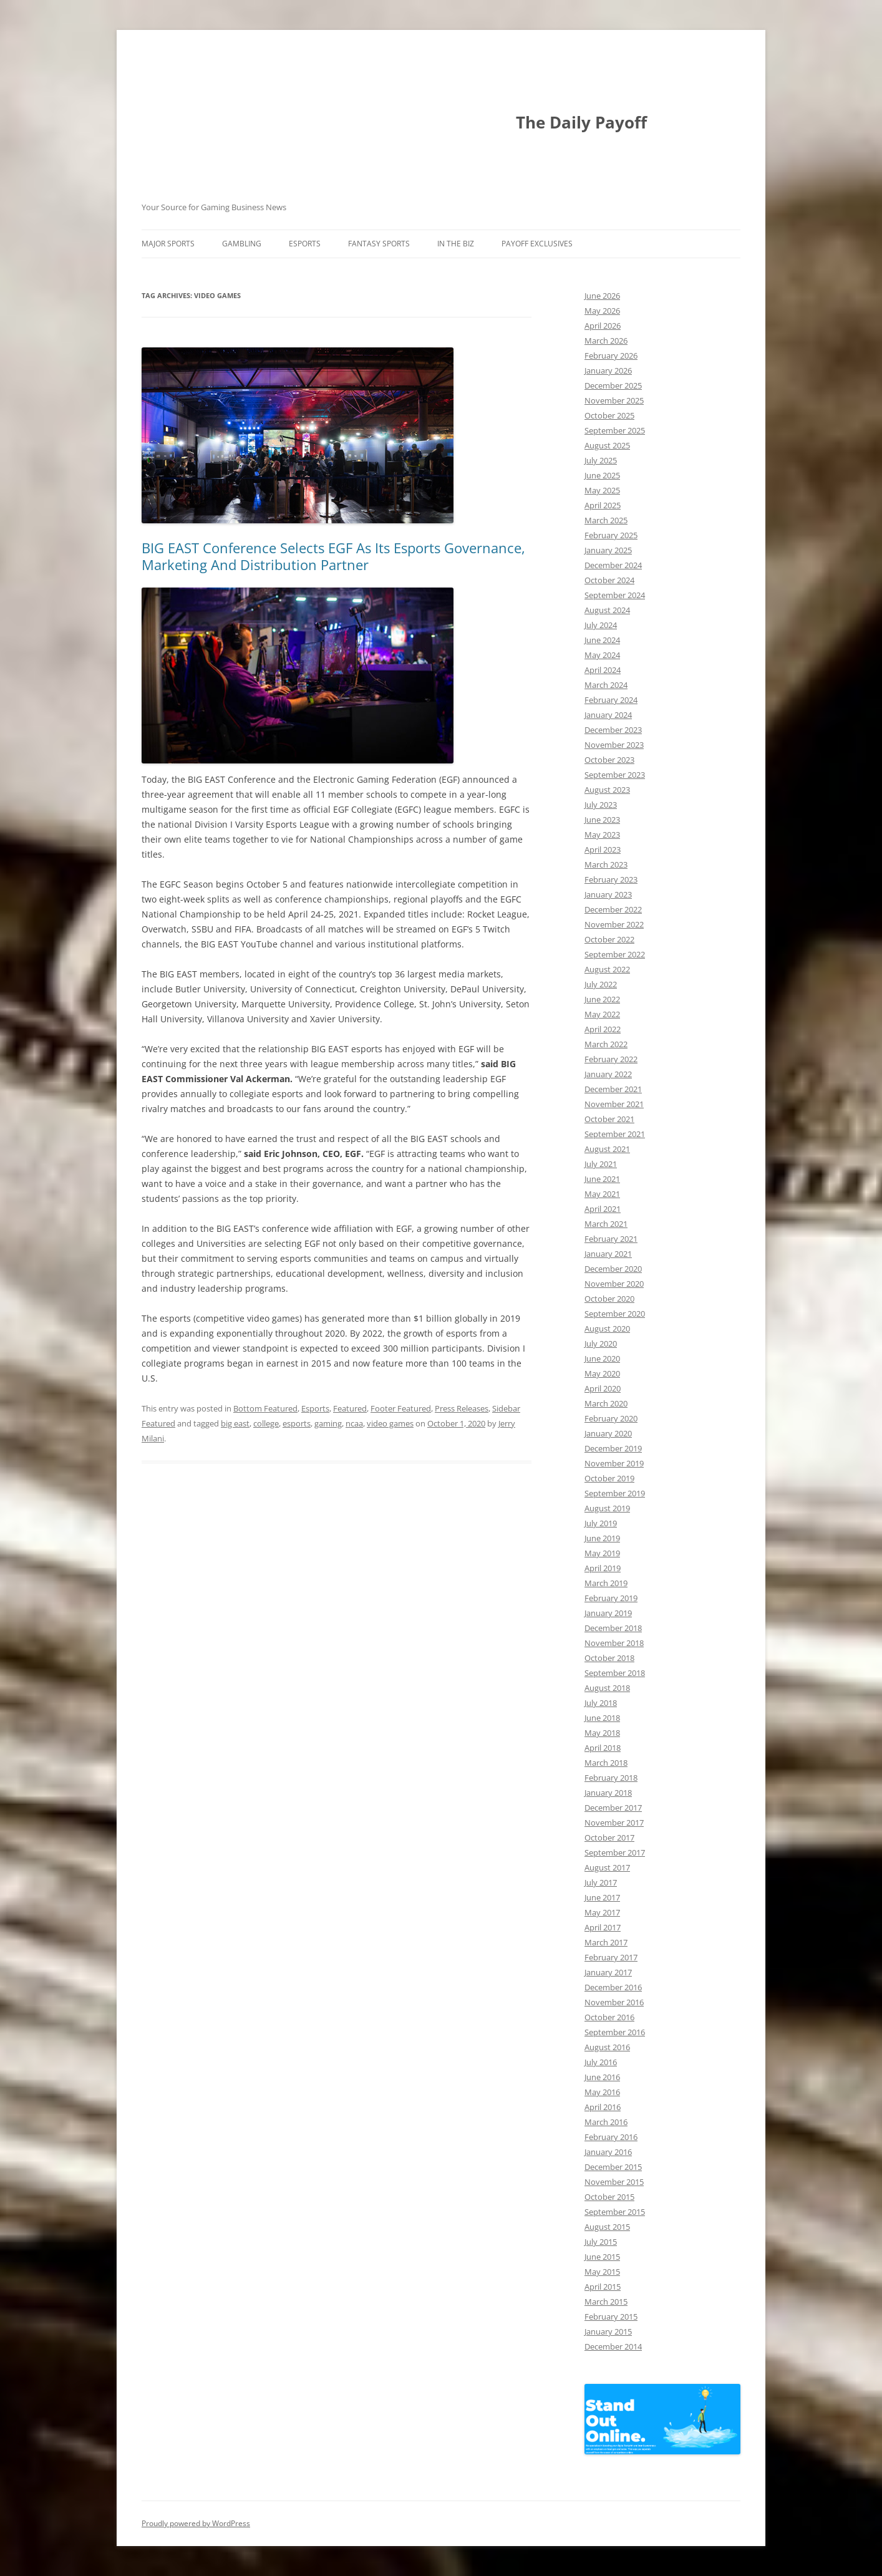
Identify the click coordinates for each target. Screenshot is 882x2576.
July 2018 (600, 1702)
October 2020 (609, 1298)
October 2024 (609, 580)
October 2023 (609, 759)
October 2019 (609, 1478)
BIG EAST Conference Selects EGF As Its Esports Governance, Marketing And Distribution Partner (333, 555)
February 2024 (610, 699)
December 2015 (613, 2166)
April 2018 (602, 1747)
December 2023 (613, 729)
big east (235, 1423)
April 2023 (602, 849)
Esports (305, 243)
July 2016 (600, 2062)
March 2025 (606, 520)
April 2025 (602, 505)
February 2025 (610, 535)
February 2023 (610, 879)
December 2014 (613, 2346)
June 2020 (602, 1358)
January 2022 (608, 1074)
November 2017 (614, 1822)
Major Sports (168, 243)
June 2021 (602, 1178)
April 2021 (602, 1208)
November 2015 (614, 2181)
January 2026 (608, 370)
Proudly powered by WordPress (196, 2523)
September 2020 (614, 1313)
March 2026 (606, 340)
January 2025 (608, 550)
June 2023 (602, 819)
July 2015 (600, 2241)
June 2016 (602, 2077)
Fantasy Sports (379, 243)
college (266, 1423)
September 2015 (614, 2211)
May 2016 (602, 2092)
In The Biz (455, 243)
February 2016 (610, 2137)
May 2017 (602, 1912)
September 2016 (614, 2032)
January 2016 (608, 2151)
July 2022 (600, 984)
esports (297, 1423)
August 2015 (607, 2226)
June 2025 (602, 475)
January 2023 (608, 894)
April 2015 (602, 2286)
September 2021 (614, 1134)
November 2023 (614, 744)
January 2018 (608, 1792)
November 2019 (614, 1463)
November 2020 (614, 1283)
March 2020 (606, 1403)
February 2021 (610, 1238)
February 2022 (610, 1059)
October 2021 (609, 1119)
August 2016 (607, 2047)
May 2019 (602, 1553)
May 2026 (602, 310)
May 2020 (602, 1373)
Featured (350, 1408)
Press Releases (461, 1408)
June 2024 (602, 640)
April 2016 (602, 2107)
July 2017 (600, 1882)
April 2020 (602, 1388)
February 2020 (610, 1418)
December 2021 (613, 1089)
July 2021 (600, 1163)
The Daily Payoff (581, 122)
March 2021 (606, 1223)
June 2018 (602, 1717)
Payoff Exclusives (537, 243)
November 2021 (614, 1104)
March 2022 (606, 1044)
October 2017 (609, 1837)
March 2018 (606, 1762)
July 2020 (600, 1343)
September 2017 (614, 1852)
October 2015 (609, 2196)
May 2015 (602, 2271)
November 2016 (614, 2002)
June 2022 (602, 999)
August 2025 (607, 445)
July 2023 (600, 804)
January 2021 (608, 1253)
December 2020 (613, 1268)
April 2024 (602, 669)
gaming (328, 1423)
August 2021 (607, 1149)
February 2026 (610, 355)
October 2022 (609, 939)
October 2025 (609, 415)
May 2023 (602, 834)
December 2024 (613, 565)
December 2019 (613, 1448)
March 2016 (606, 2122)
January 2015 (608, 2331)
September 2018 (614, 1672)
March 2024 (606, 684)
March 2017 (606, 1942)
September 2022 (614, 954)
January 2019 (608, 1613)
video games (390, 1423)
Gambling (241, 243)
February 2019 (610, 1598)
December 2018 (613, 1628)
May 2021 (602, 1193)
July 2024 (600, 625)
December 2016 (613, 1987)
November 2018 (614, 1643)
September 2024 (614, 595)
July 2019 (600, 1523)
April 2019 (602, 1568)
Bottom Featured (265, 1408)
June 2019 (602, 1538)
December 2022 (613, 909)
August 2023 (607, 789)
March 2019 (606, 1583)
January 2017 (608, 1972)
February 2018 (610, 1777)
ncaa (354, 1423)
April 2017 (602, 1927)
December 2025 (613, 385)
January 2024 (608, 714)
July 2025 (600, 460)
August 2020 (607, 1328)
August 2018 (607, 1687)
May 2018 (602, 1732)
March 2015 (606, 2301)
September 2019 (614, 1493)
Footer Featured (401, 1408)
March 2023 (606, 864)
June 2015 (602, 2256)
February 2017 (610, 1957)
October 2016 (609, 2017)
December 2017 (613, 1807)
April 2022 (602, 1029)
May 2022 (602, 1014)
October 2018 (609, 1657)
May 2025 (602, 490)
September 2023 (614, 774)
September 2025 (614, 430)
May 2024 (602, 655)
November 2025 (614, 400)
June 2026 (602, 295)
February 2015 (610, 2316)
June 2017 (602, 1897)
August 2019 (607, 1508)
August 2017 (607, 1867)
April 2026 (602, 325)
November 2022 (614, 924)
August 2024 (607, 610)
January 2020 (608, 1433)
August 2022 (607, 969)
